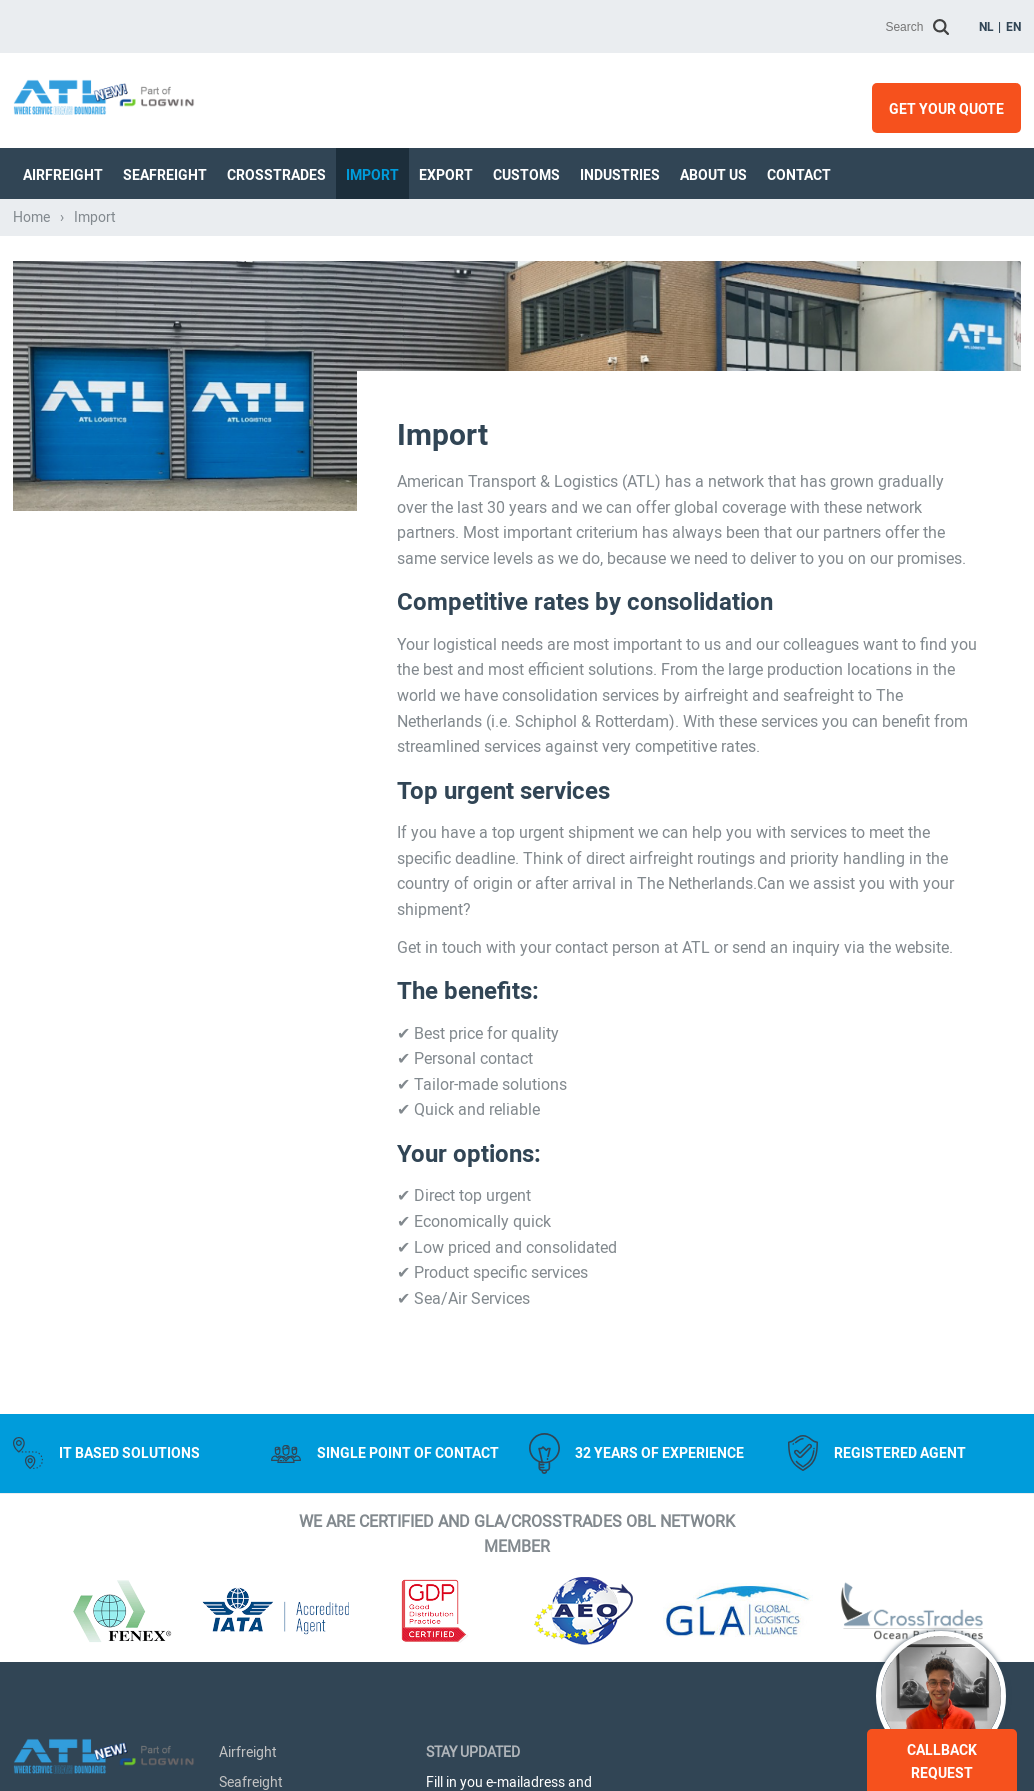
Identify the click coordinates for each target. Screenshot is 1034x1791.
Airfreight (63, 175)
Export (446, 175)
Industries (620, 175)
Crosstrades (276, 175)
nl (986, 27)
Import (372, 175)
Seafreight (165, 175)
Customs (526, 175)
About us (713, 175)
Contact (799, 175)
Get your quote (946, 109)
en (1013, 27)
